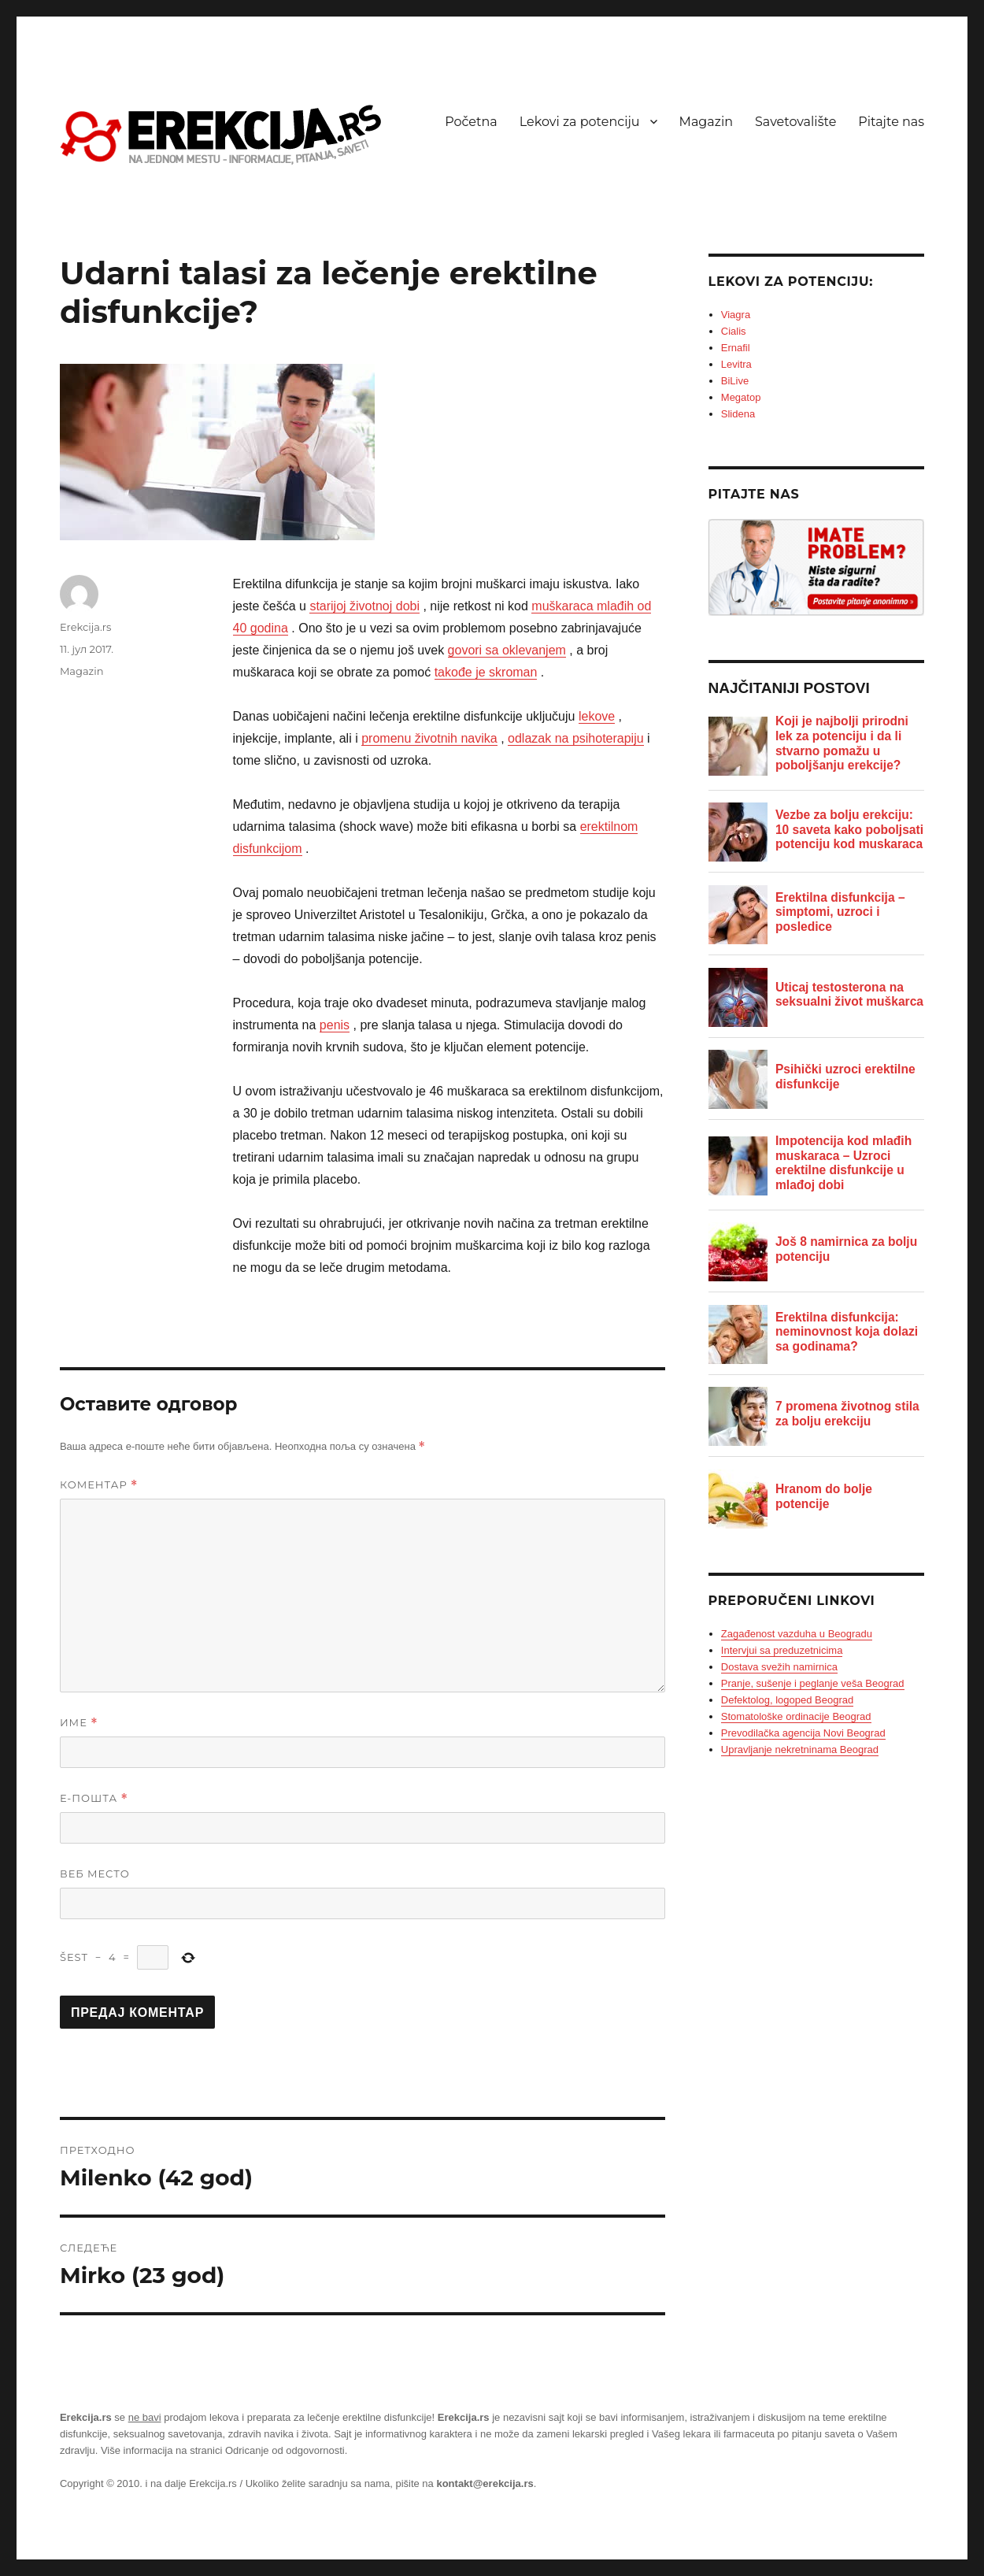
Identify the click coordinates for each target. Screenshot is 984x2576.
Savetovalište (795, 121)
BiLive (735, 381)
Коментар (99, 1485)
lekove (597, 716)
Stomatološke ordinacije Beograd (796, 1716)
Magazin (706, 121)
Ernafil (735, 348)
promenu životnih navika (429, 738)
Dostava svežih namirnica (779, 1667)
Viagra (735, 315)
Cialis (733, 331)
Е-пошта (94, 1798)
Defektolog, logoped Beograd (787, 1700)
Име (79, 1722)
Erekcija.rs (85, 627)
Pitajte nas (891, 121)
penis (335, 1025)
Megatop (741, 397)
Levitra (736, 364)
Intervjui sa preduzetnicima (782, 1650)
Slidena (738, 414)
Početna (471, 121)
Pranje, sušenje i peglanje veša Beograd (812, 1683)
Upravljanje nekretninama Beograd (800, 1749)
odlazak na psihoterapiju (576, 738)
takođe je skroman (486, 672)
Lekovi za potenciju (580, 121)
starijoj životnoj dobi (364, 606)
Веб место (95, 1873)
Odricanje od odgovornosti (285, 2450)
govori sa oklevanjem (507, 650)
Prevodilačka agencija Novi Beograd (803, 1733)
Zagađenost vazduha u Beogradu (796, 1634)
